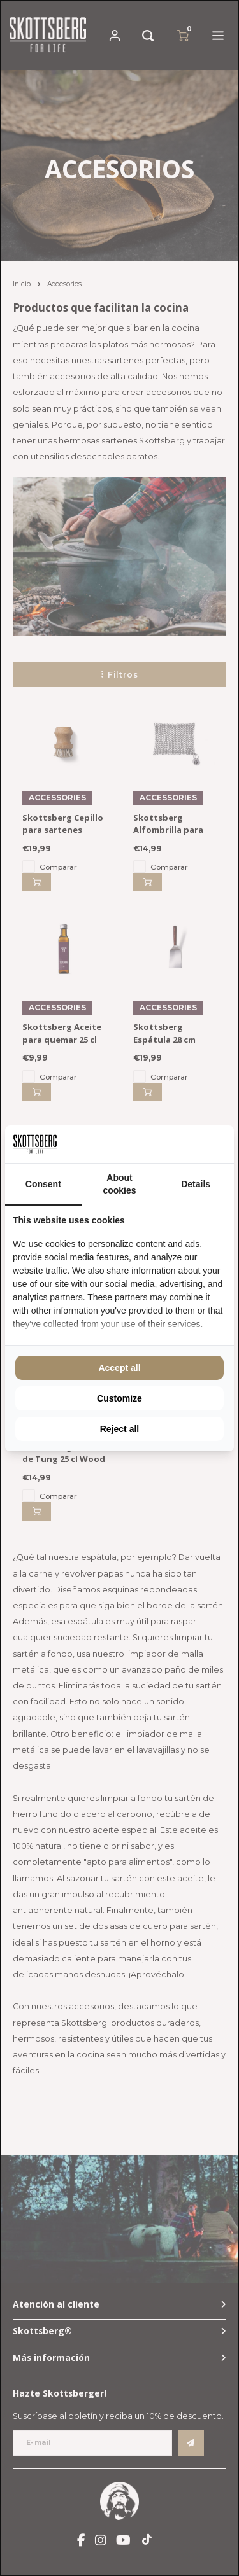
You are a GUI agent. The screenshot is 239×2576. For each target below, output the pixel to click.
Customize (119, 1398)
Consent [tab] (43, 1184)
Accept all (119, 1368)
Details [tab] (195, 1184)
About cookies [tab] (119, 1184)
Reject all (119, 1429)
